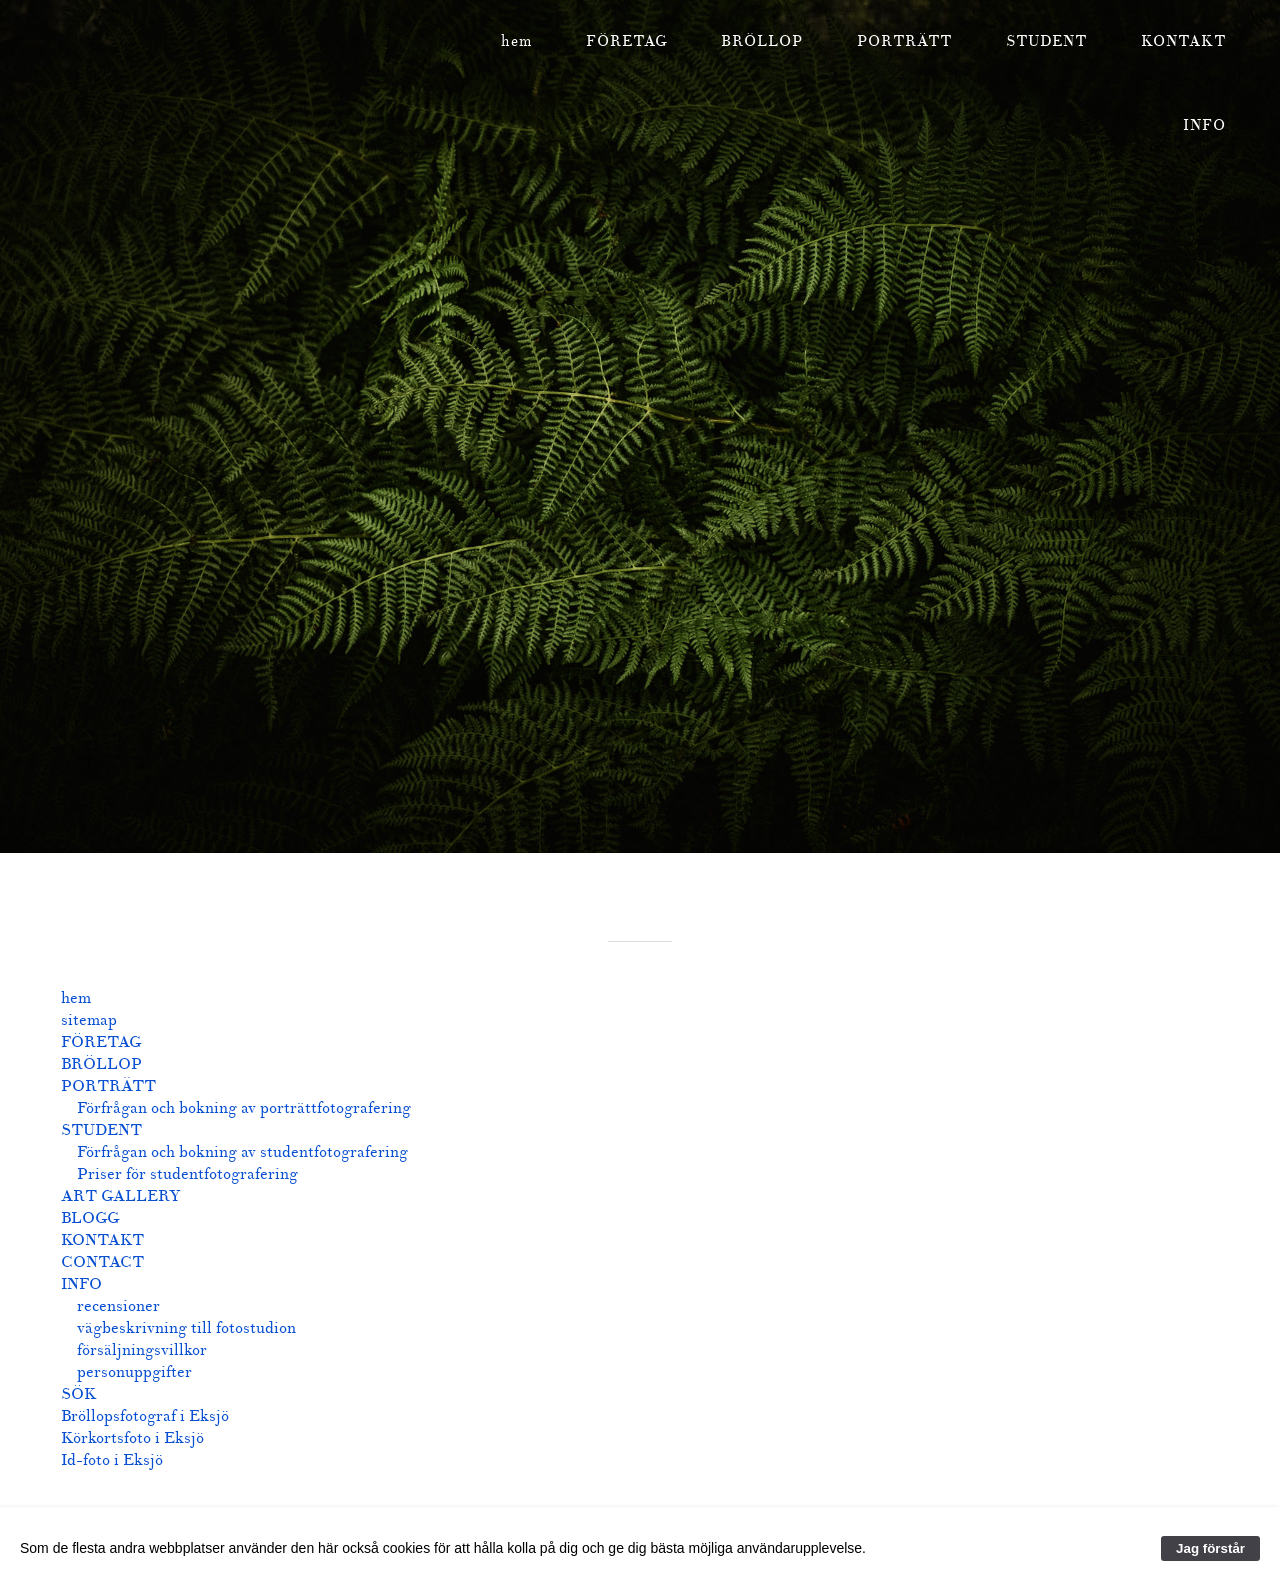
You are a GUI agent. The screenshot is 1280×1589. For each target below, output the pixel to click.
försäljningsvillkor (142, 1350)
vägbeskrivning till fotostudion (186, 1328)
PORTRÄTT (904, 41)
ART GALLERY (120, 1196)
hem (516, 41)
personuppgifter (134, 1372)
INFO (1204, 125)
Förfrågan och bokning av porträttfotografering (244, 1108)
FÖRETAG (626, 41)
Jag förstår (1210, 1548)
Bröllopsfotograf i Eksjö (145, 1416)
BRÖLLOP (762, 41)
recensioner (118, 1306)
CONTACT (102, 1262)
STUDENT (1046, 41)
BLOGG (90, 1218)
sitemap (89, 1020)
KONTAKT (1183, 41)
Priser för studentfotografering (187, 1174)
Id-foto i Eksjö (112, 1460)
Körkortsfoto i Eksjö (132, 1438)
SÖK (78, 1394)
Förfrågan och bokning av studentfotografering (242, 1152)
